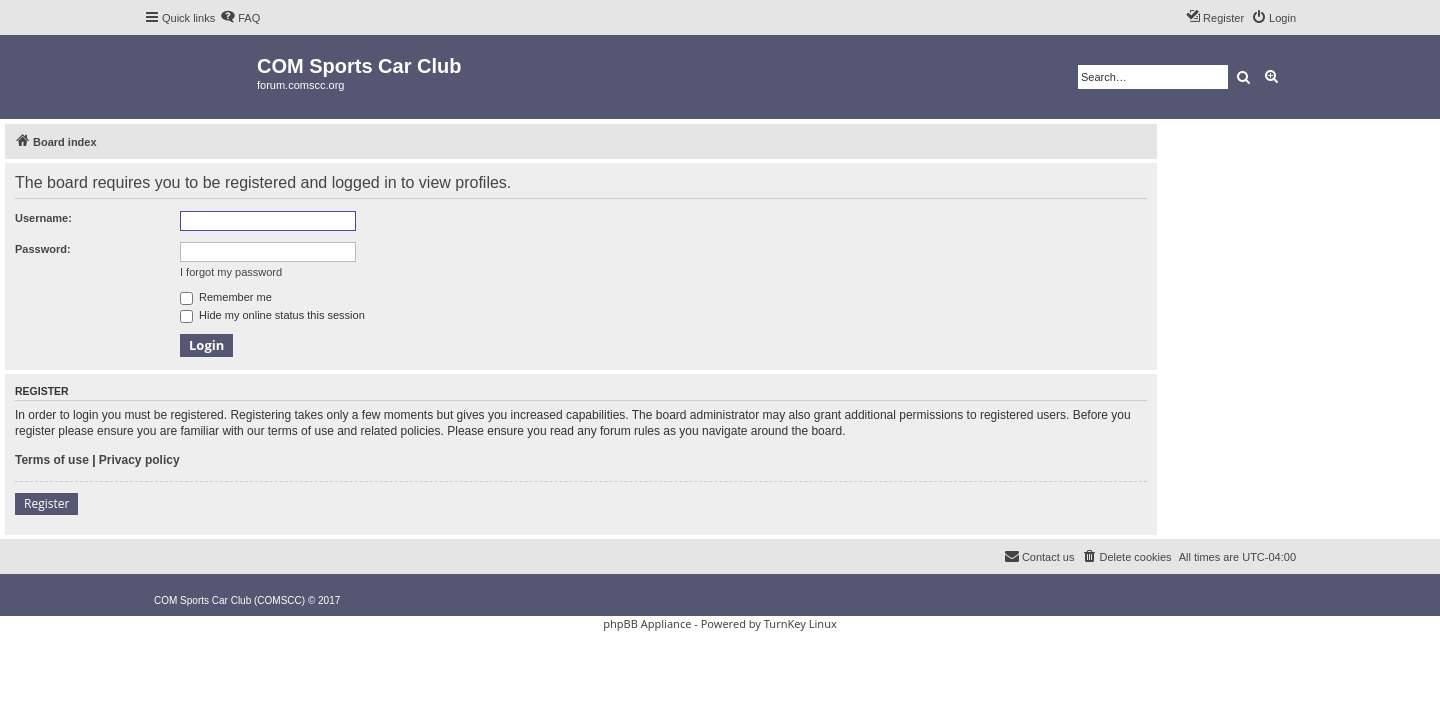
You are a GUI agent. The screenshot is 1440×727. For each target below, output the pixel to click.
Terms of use (52, 460)
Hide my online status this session (272, 315)
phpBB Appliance (647, 623)
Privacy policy (139, 460)
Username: (43, 218)
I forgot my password (231, 272)
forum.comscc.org (300, 85)
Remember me (226, 297)
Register (46, 503)
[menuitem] (240, 18)
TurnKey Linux (800, 623)
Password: (43, 249)
